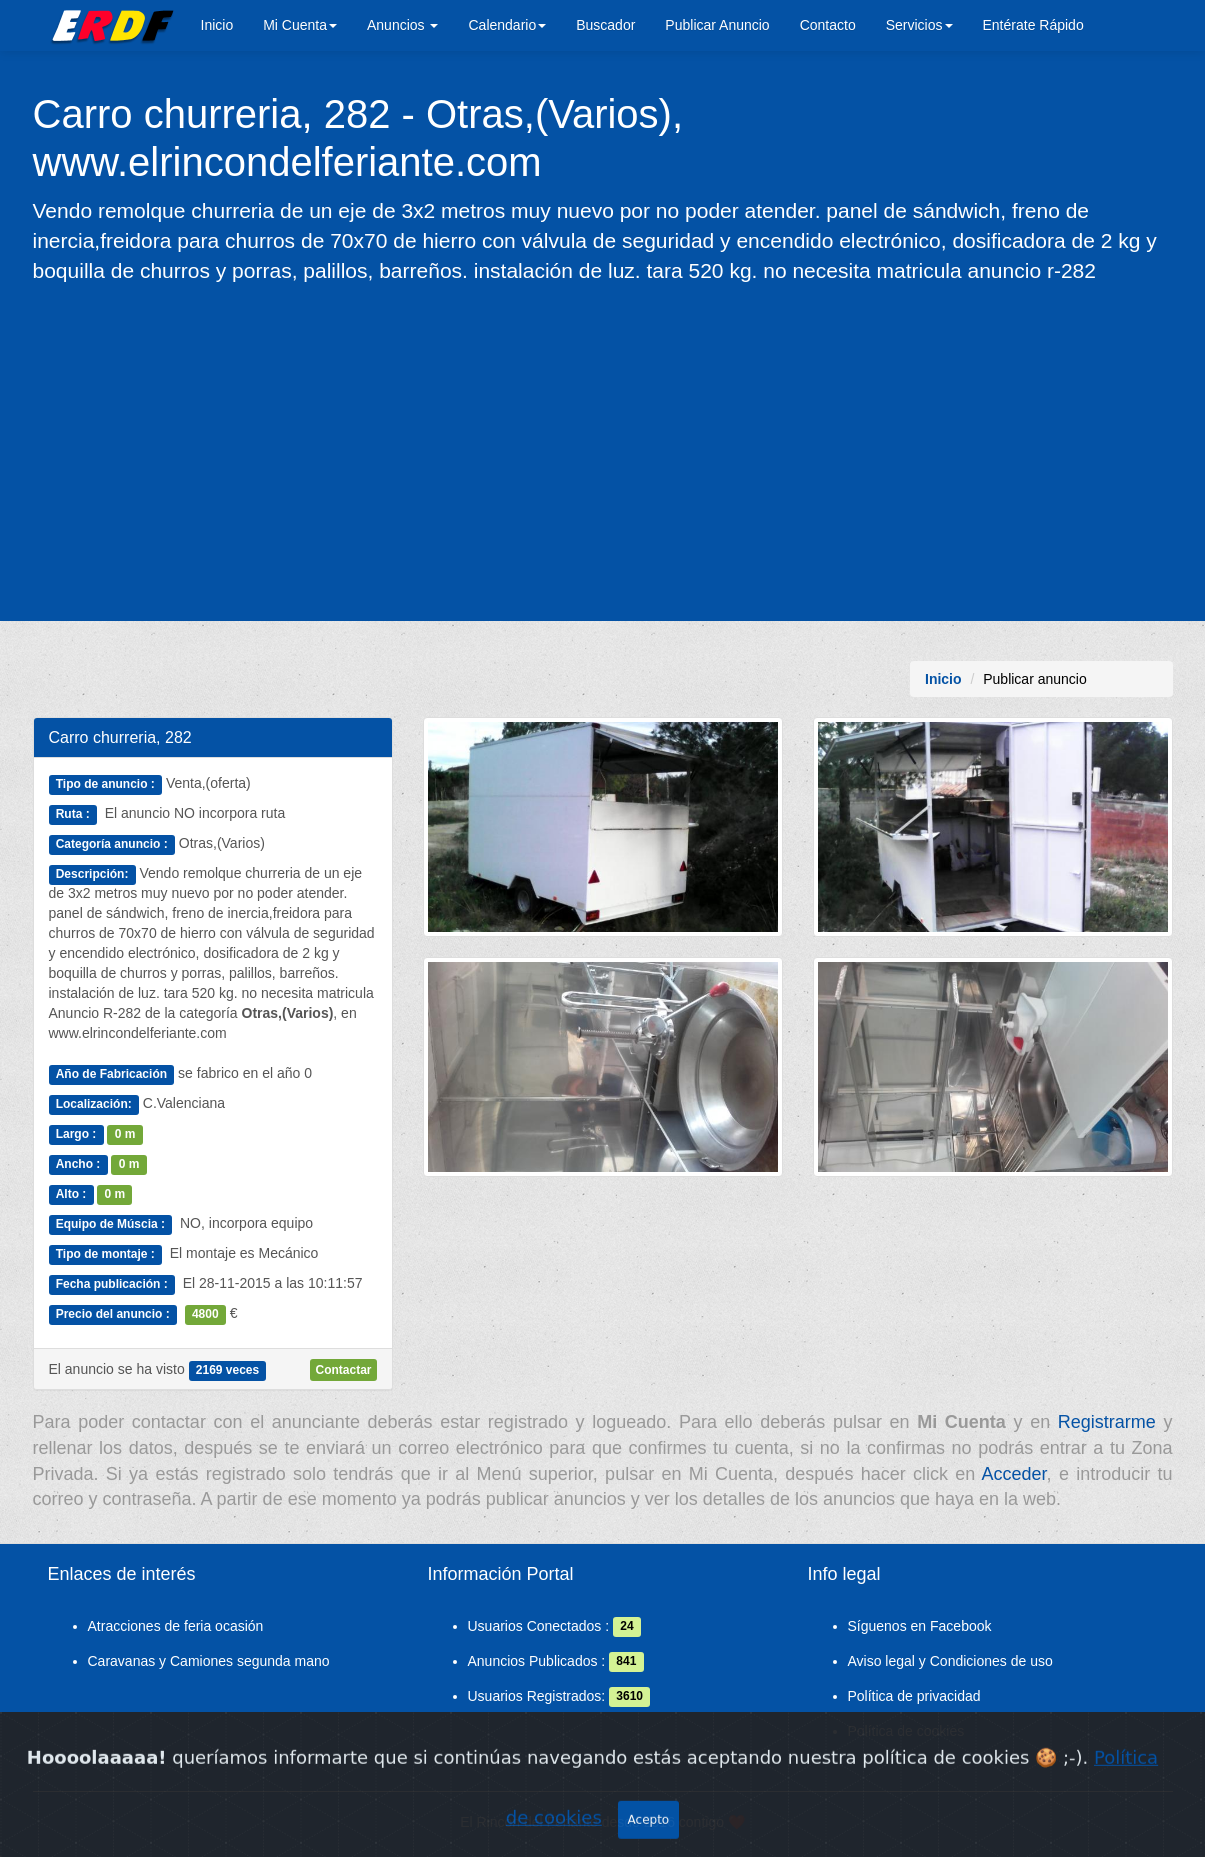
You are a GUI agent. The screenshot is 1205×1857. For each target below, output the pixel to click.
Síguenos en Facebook (920, 1626)
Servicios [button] (919, 25)
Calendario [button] (507, 25)
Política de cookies (906, 1731)
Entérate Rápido (1033, 25)
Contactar (343, 1370)
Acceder (1014, 1474)
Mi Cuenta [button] (300, 25)
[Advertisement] (603, 451)
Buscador (605, 25)
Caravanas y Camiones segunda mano (209, 1661)
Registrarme (1107, 1422)
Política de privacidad (914, 1696)
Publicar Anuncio (717, 25)
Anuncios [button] (402, 25)
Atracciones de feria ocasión (176, 1626)
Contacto (828, 25)
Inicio (217, 25)
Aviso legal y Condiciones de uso (950, 1661)
